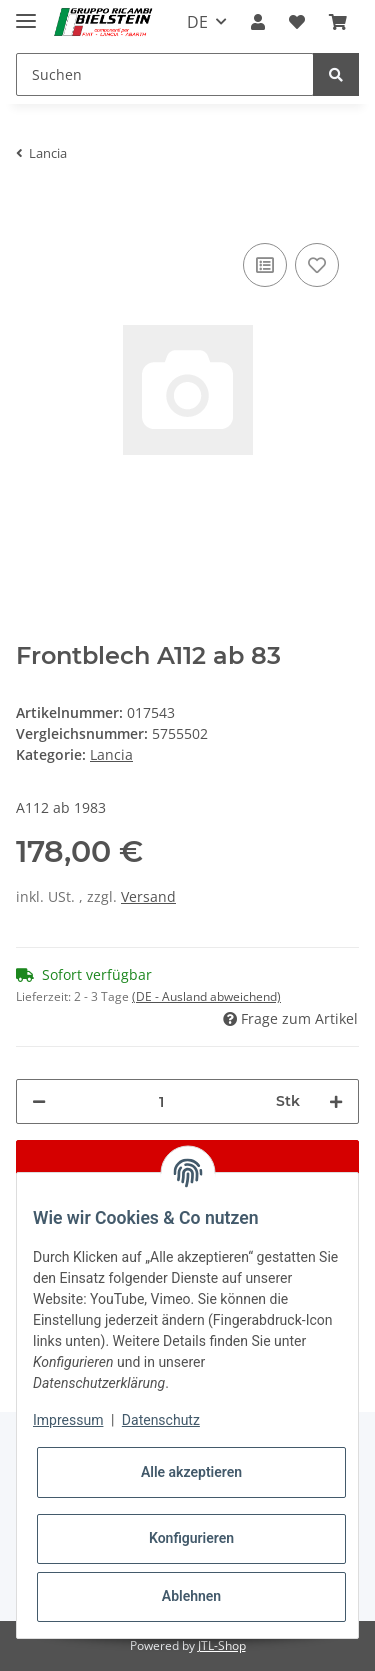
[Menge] (161, 1101)
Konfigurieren (191, 1538)
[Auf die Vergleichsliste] (265, 265)
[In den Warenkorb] (32, 208)
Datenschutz (161, 1420)
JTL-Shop (222, 1645)
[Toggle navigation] (26, 12)
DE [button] (197, 22)
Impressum (68, 1420)
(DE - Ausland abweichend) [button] (206, 996)
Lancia (111, 754)
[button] (258, 22)
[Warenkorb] (338, 22)
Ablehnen (191, 1596)
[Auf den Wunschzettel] (317, 265)
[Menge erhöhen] (336, 1101)
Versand (148, 896)
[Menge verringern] (39, 1101)
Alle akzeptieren (191, 1472)
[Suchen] (165, 74)
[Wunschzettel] (297, 22)
